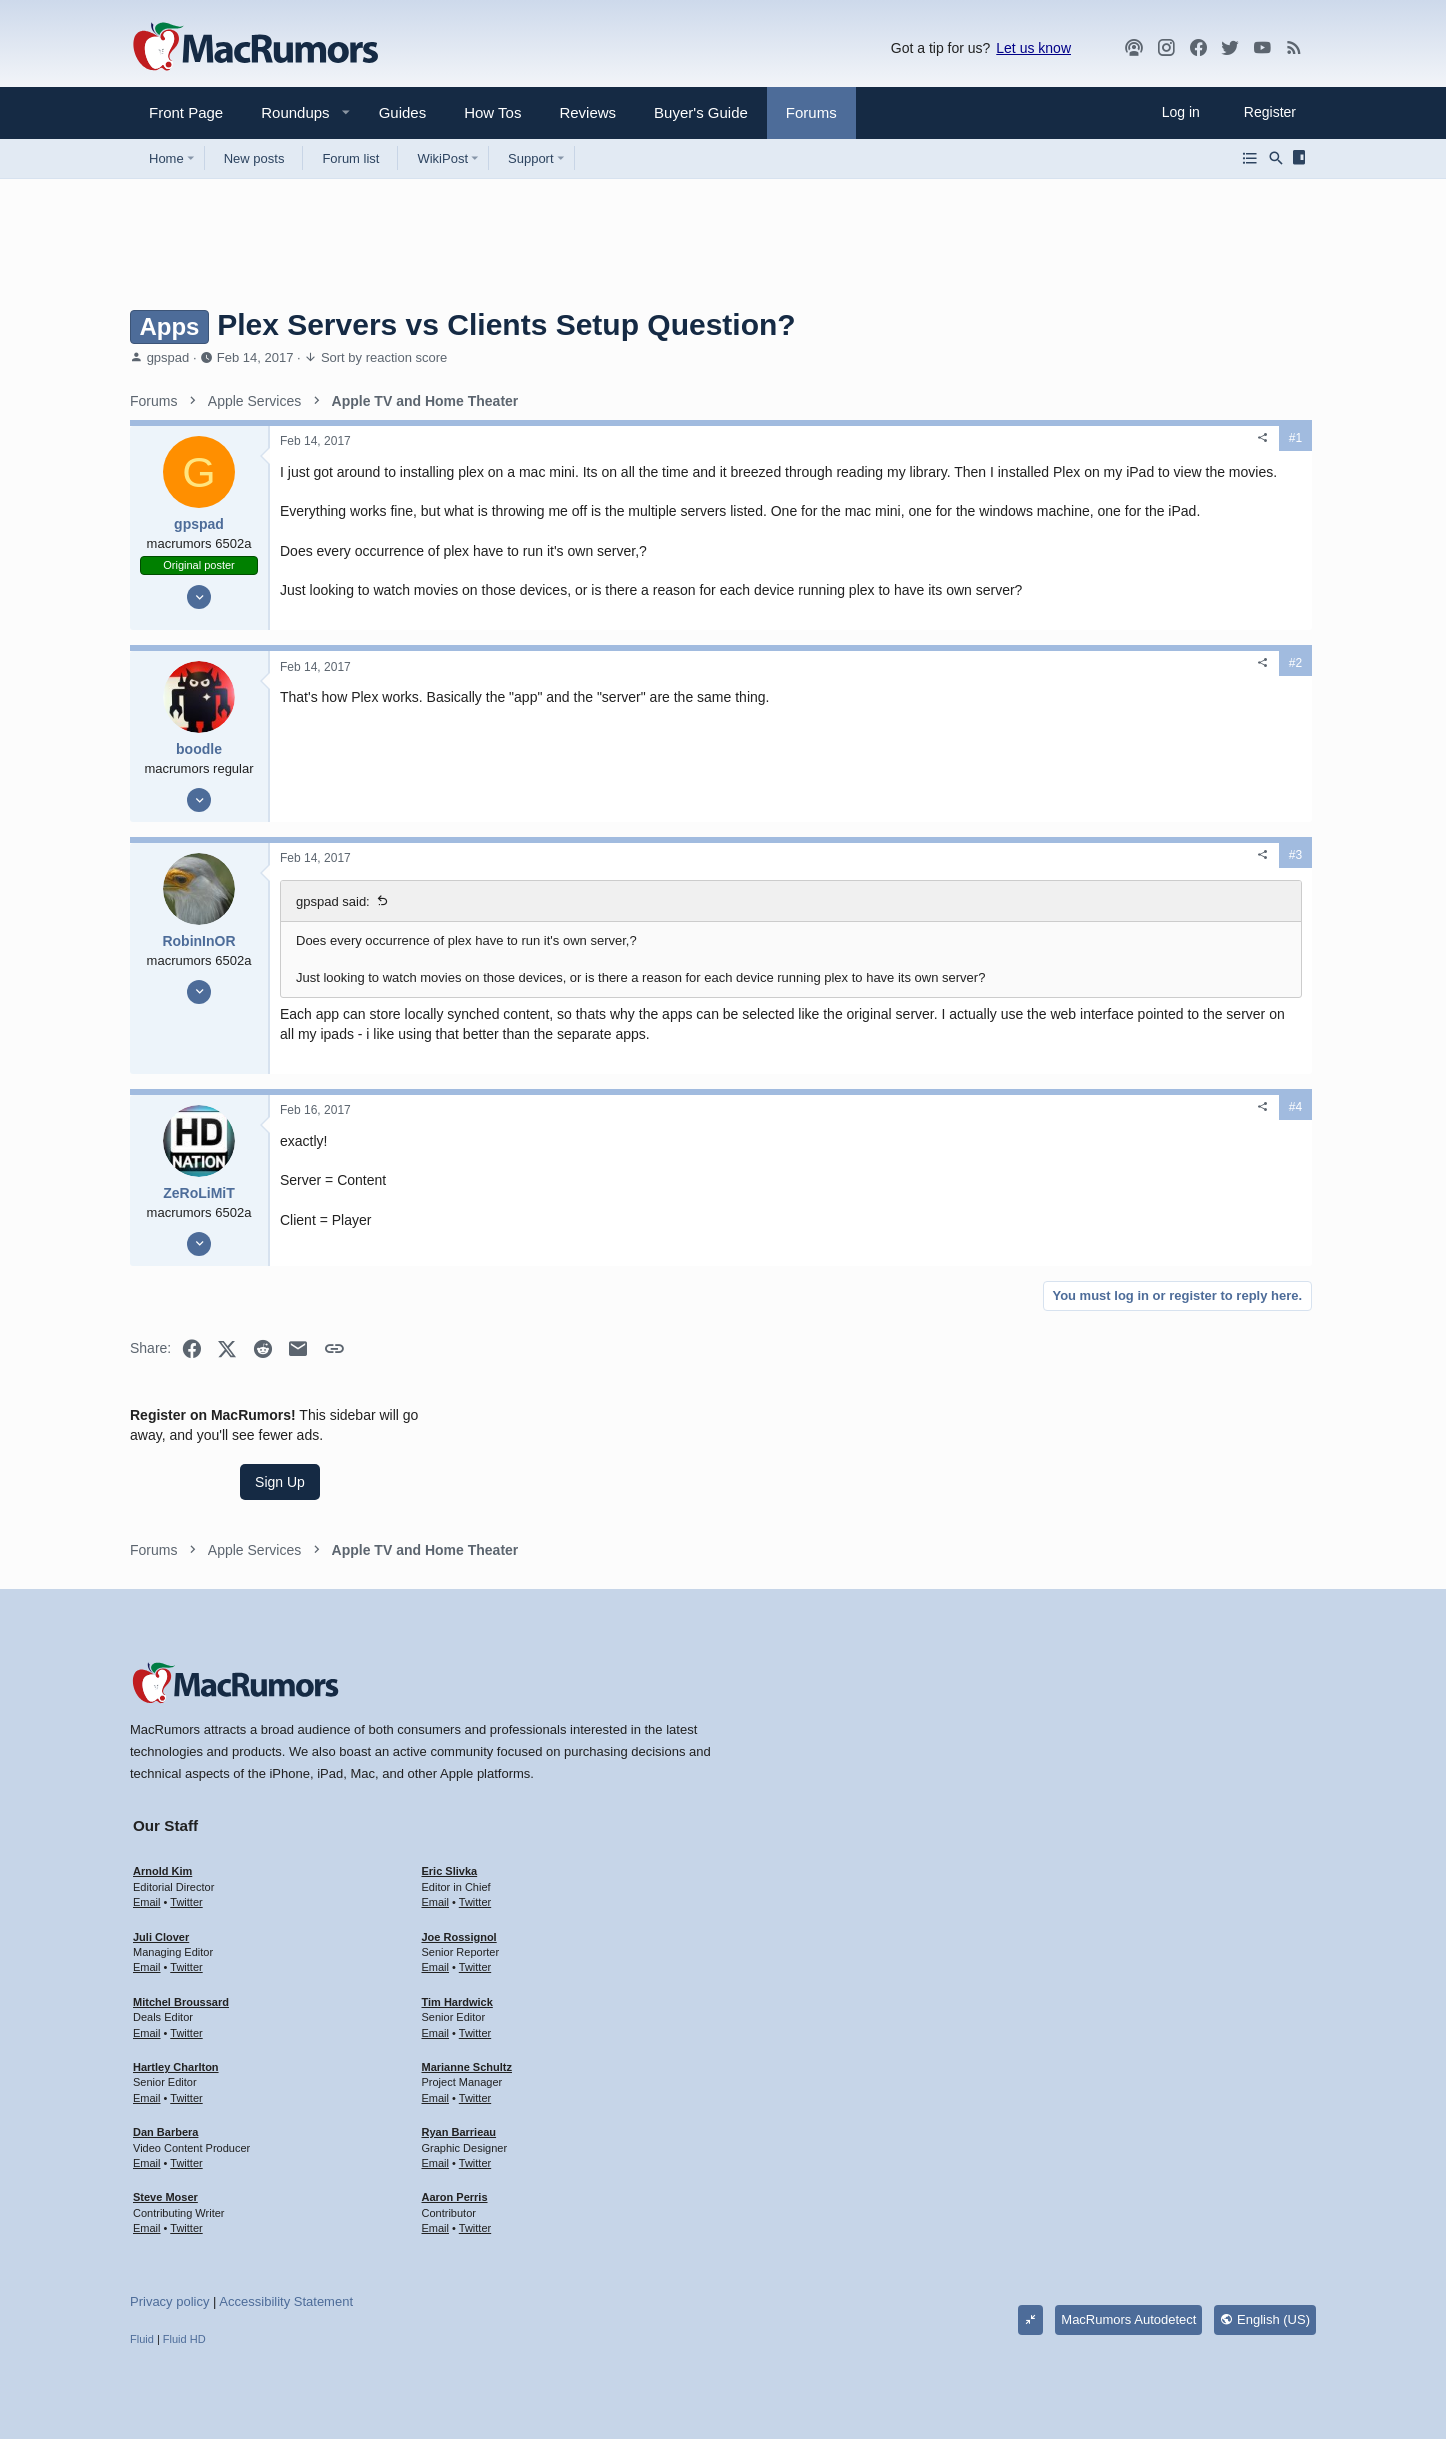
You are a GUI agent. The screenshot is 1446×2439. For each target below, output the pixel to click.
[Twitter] (1230, 48)
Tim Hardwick (457, 1964)
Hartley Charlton (176, 2029)
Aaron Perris (455, 2159)
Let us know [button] (1033, 48)
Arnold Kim (162, 1833)
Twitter (186, 1864)
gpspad (168, 357)
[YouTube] (1262, 48)
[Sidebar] (1302, 158)
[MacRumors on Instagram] (1166, 48)
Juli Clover (161, 1899)
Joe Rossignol (459, 1899)
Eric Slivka (450, 1833)
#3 (979, 914)
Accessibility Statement (286, 2263)
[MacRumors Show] (1134, 48)
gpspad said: (333, 960)
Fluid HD (184, 2301)
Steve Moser (165, 2159)
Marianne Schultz (467, 2029)
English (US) (1265, 2281)
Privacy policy (169, 2263)
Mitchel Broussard (181, 1964)
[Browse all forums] (1250, 158)
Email (147, 1864)
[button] (287, 112)
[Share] (947, 438)
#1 (979, 438)
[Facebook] (1198, 48)
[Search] (1276, 158)
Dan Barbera (165, 2094)
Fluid (142, 2301)
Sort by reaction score (384, 357)
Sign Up (1166, 516)
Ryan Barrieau (459, 2094)
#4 (979, 1204)
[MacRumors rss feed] (1294, 48)
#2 (979, 722)
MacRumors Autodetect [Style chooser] (1128, 2281)
